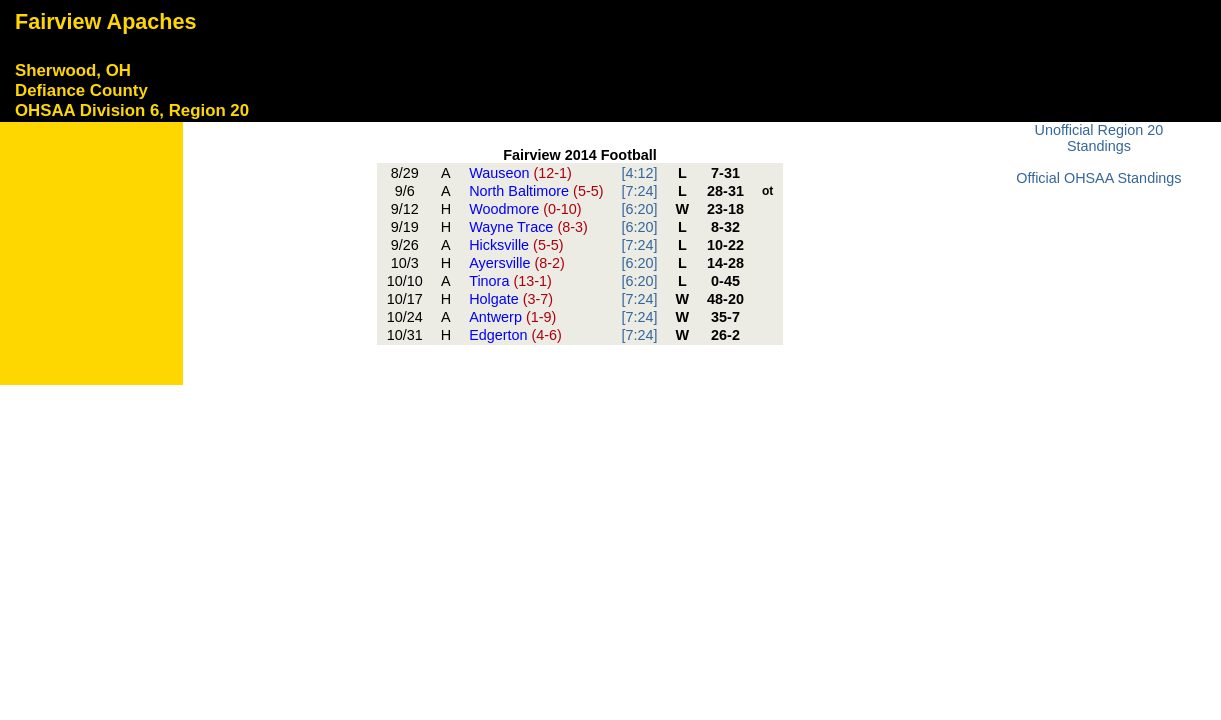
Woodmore (525, 209)
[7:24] (639, 191)
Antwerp (512, 317)
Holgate (511, 299)
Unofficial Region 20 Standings (1099, 138)
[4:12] (639, 173)
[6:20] (639, 209)
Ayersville (517, 263)
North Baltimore (536, 191)
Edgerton (515, 335)
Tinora (510, 281)
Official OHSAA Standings (1098, 178)
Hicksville (516, 245)
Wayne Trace (528, 227)
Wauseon (520, 173)
